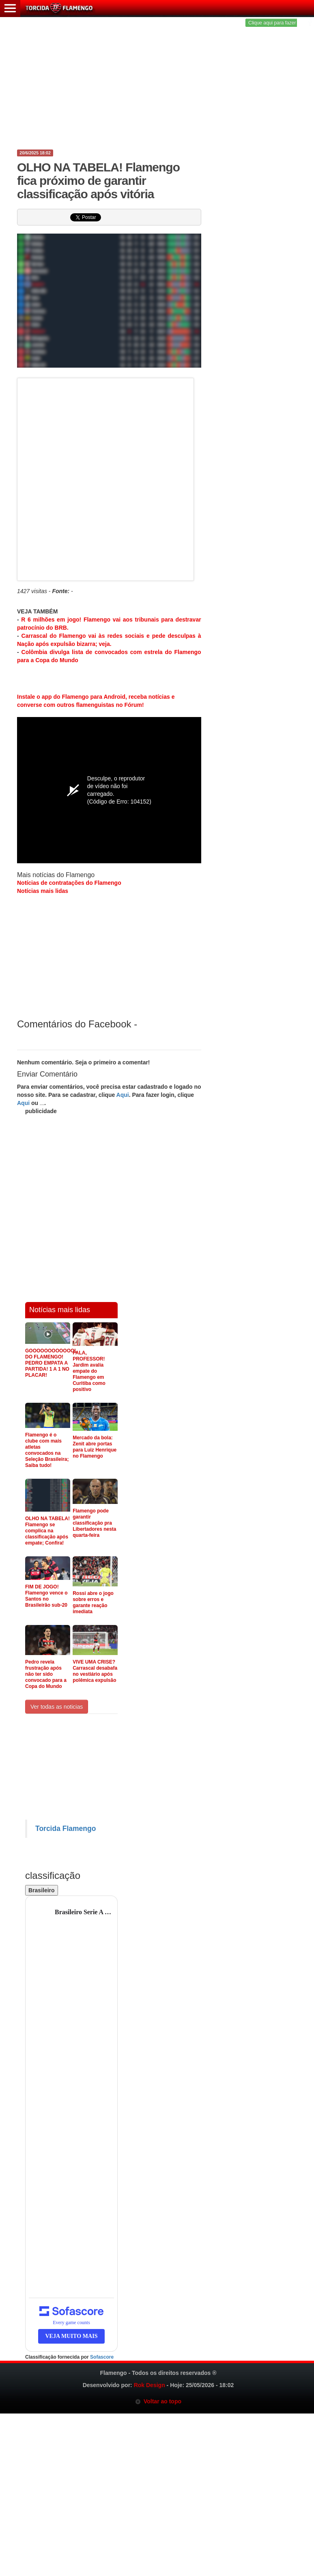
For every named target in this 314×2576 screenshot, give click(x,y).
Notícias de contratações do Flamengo (69, 883)
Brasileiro (41, 1890)
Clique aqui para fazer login (278, 23)
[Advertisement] (157, 85)
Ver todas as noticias (56, 1706)
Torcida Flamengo (65, 1828)
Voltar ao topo (158, 2401)
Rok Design (149, 2385)
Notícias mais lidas (42, 891)
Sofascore (102, 2357)
